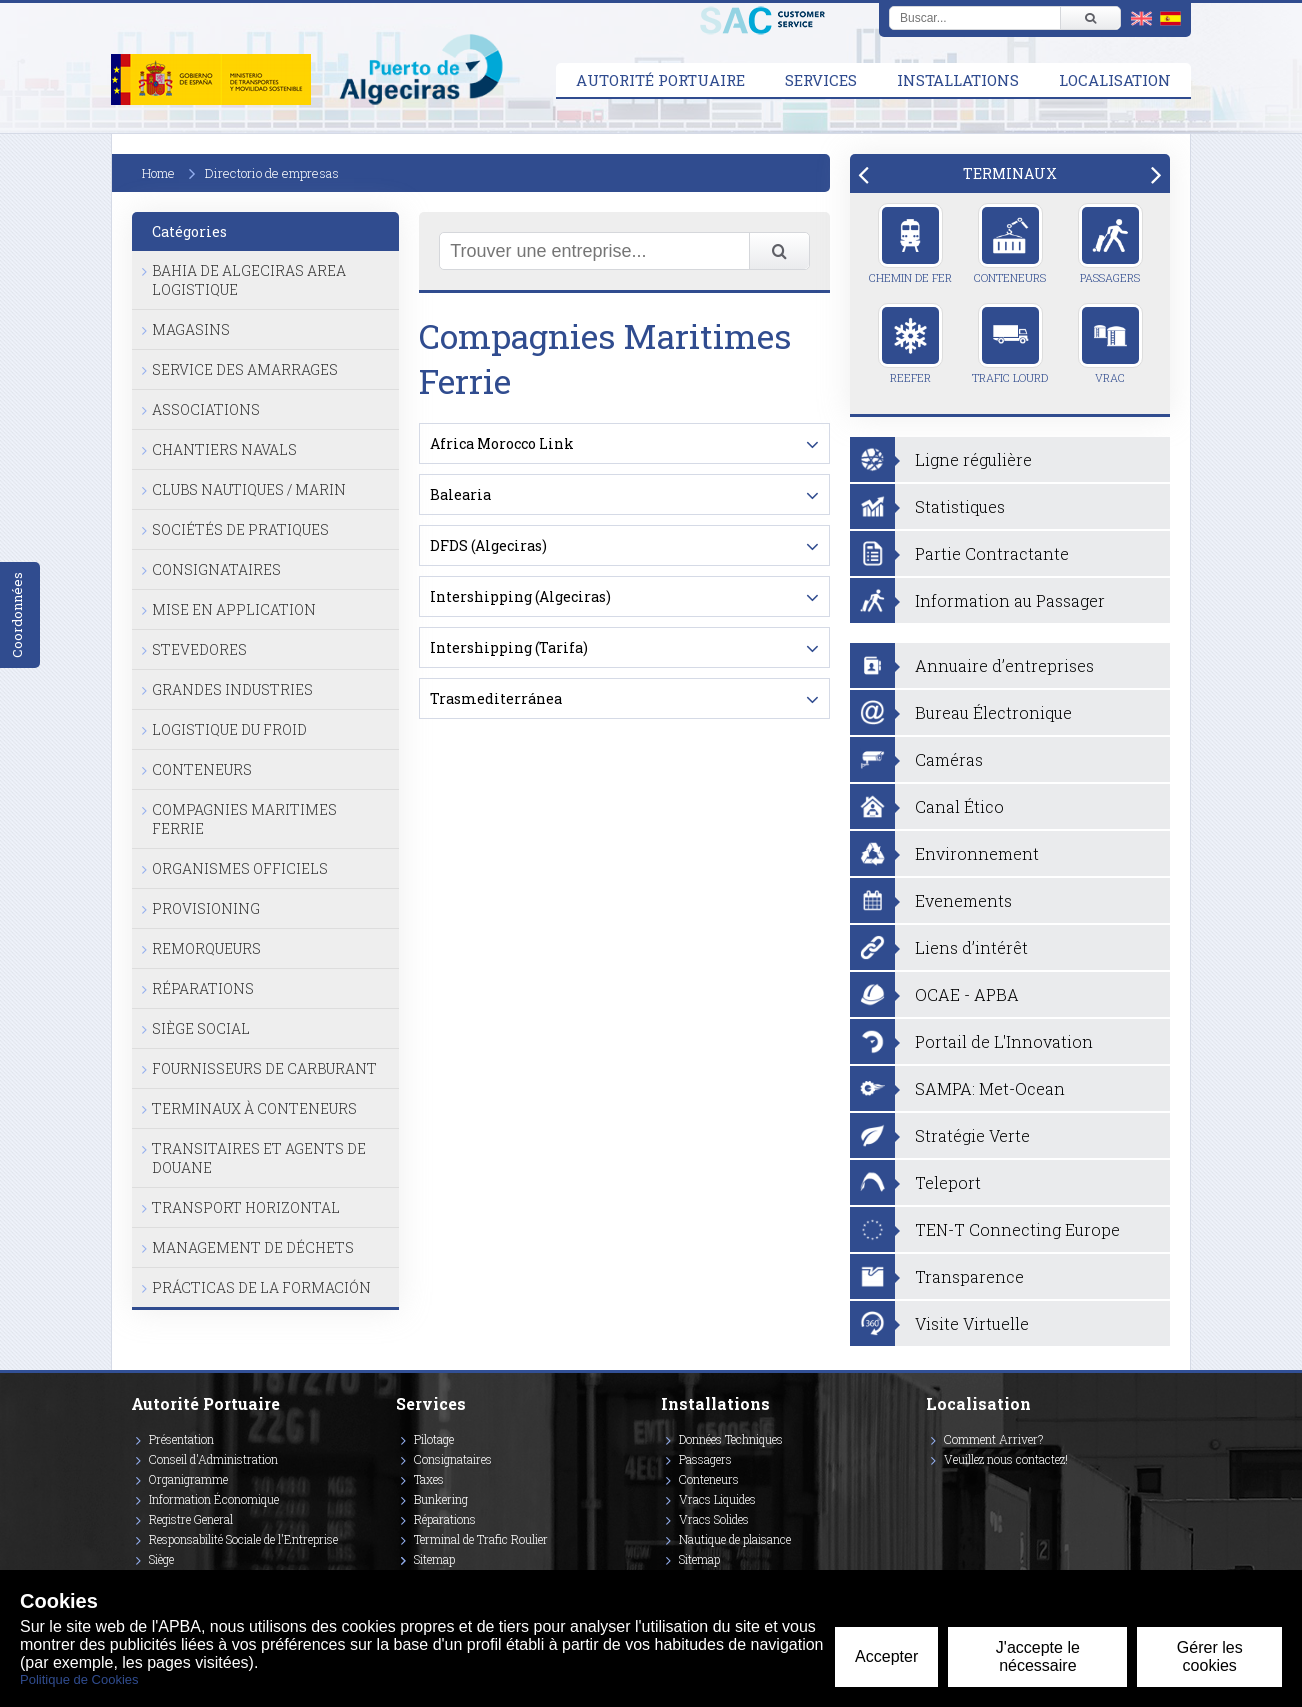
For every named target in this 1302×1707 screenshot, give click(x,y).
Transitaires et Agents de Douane (259, 1158)
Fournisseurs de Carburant (264, 1068)
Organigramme (188, 1479)
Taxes (429, 1479)
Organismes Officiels (240, 868)
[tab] (1010, 173)
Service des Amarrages (245, 369)
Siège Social (201, 1028)
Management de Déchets (253, 1247)
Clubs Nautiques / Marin (249, 489)
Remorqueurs (206, 948)
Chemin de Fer (910, 244)
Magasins (191, 329)
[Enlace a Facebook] (929, 1488)
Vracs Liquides (717, 1499)
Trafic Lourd (1010, 344)
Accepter (886, 1656)
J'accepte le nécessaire (1038, 1656)
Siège (161, 1559)
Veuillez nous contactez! (1006, 1459)
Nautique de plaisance (735, 1539)
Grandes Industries (232, 689)
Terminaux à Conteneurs (254, 1108)
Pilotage (434, 1439)
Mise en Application (234, 609)
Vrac (1110, 344)
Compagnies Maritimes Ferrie (244, 819)
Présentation (181, 1439)
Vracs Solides (714, 1519)
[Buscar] (1090, 18)
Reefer (910, 344)
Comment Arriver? (993, 1439)
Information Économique (214, 1499)
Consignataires (216, 569)
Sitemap (434, 1559)
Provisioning (206, 908)
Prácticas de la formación (261, 1287)
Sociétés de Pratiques (240, 529)
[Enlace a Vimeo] (934, 1488)
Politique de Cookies (79, 1679)
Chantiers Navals (224, 449)
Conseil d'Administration (213, 1459)
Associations (206, 409)
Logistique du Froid (229, 729)
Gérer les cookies (1210, 1656)
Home (158, 173)
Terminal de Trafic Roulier (481, 1539)
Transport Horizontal (246, 1207)
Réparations (203, 988)
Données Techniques (731, 1439)
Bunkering (441, 1499)
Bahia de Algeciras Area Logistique (249, 280)
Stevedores (199, 649)
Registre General (191, 1519)
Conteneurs (202, 769)
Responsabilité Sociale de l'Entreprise (243, 1539)
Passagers (1110, 244)
